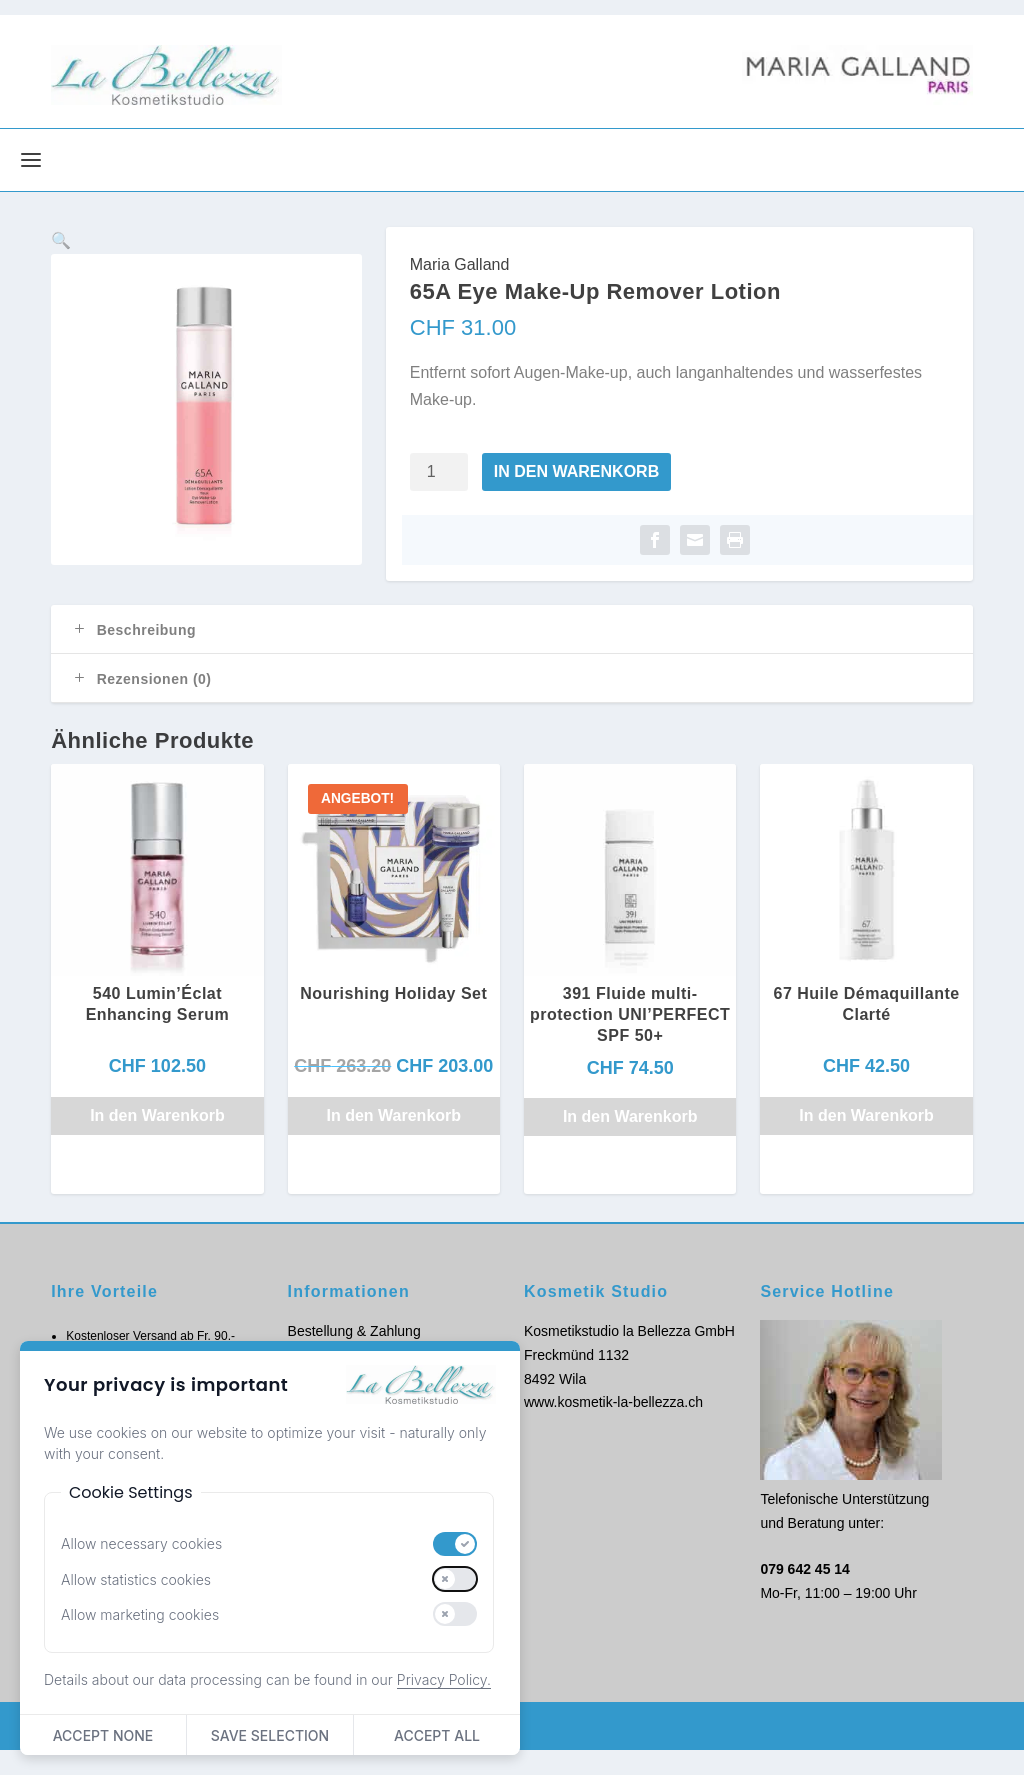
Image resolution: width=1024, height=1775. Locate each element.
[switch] (455, 1544)
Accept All (437, 1735)
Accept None (103, 1735)
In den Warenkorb (576, 496)
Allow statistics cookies (136, 1579)
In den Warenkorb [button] (157, 1140)
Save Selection (270, 1735)
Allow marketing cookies (140, 1614)
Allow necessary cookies (141, 1543)
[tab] (512, 655)
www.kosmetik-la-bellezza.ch (613, 1428)
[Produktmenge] (439, 497)
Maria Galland (460, 289)
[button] (328, 286)
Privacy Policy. (444, 1679)
